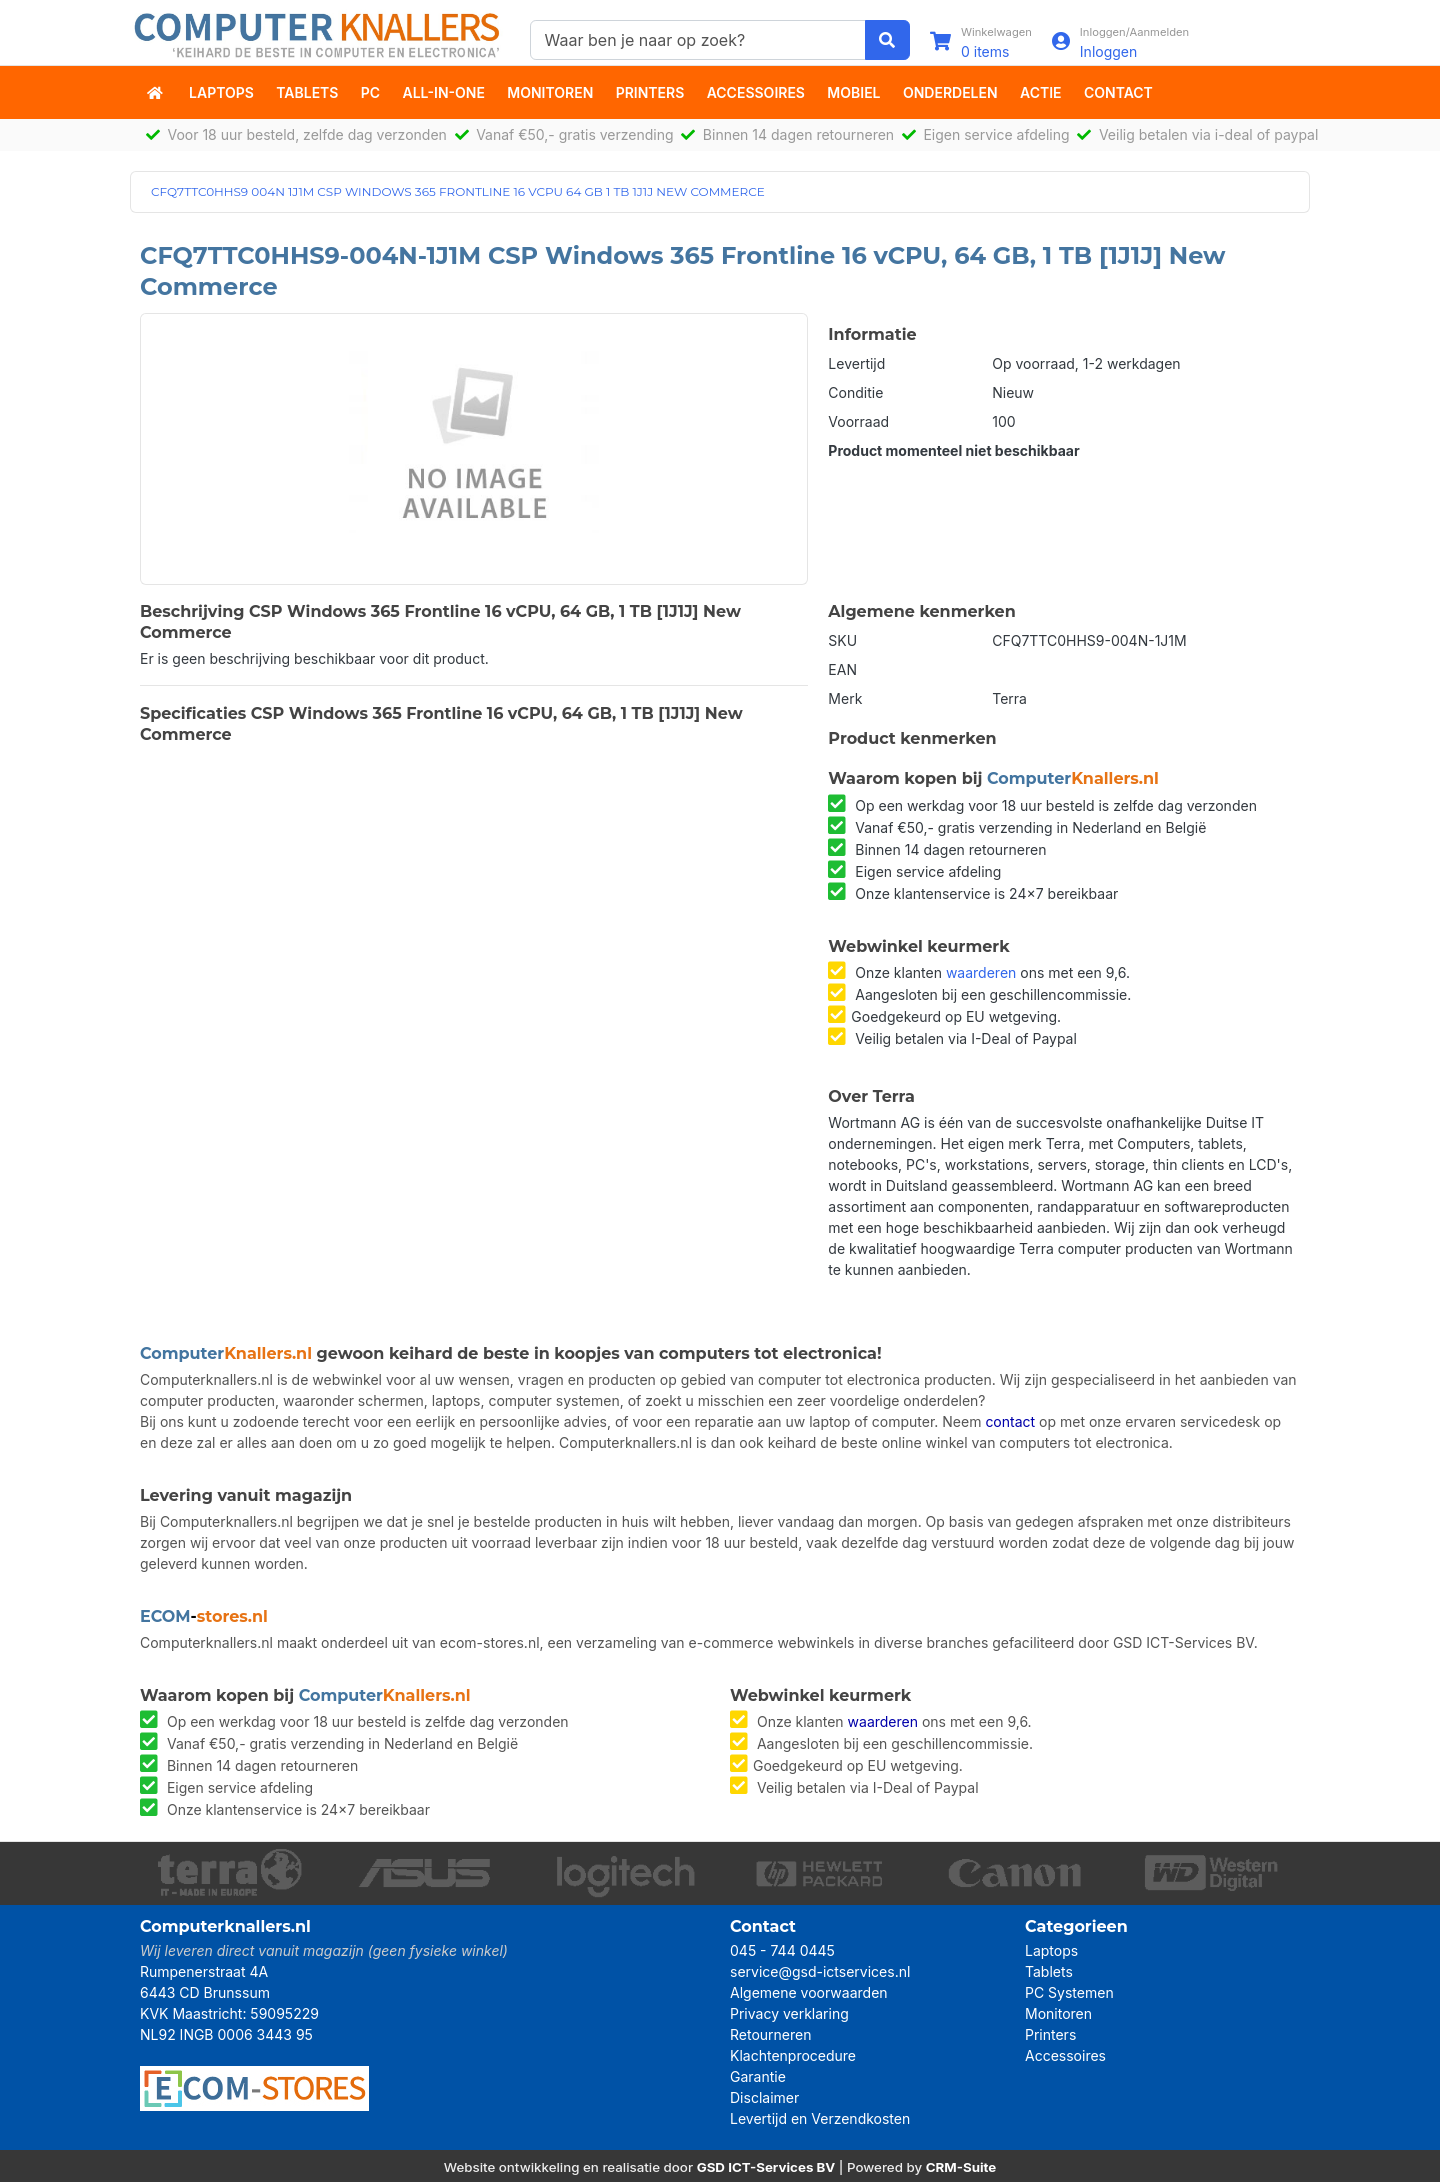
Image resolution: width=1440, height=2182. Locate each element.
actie (1041, 92)
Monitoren (550, 92)
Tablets (307, 92)
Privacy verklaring (789, 2013)
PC (370, 92)
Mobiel (853, 92)
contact (1010, 1421)
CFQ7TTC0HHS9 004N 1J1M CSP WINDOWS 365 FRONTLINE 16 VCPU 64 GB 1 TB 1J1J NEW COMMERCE (458, 191)
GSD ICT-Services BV (766, 2167)
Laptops (221, 92)
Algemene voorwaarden (809, 1992)
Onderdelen (950, 92)
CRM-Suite (961, 2167)
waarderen (981, 972)
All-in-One (444, 92)
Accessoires (756, 92)
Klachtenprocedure (793, 2055)
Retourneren (770, 2034)
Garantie (758, 2076)
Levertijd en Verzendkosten (820, 2118)
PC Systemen (1069, 1992)
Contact (1118, 92)
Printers (650, 92)
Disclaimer (764, 2097)
